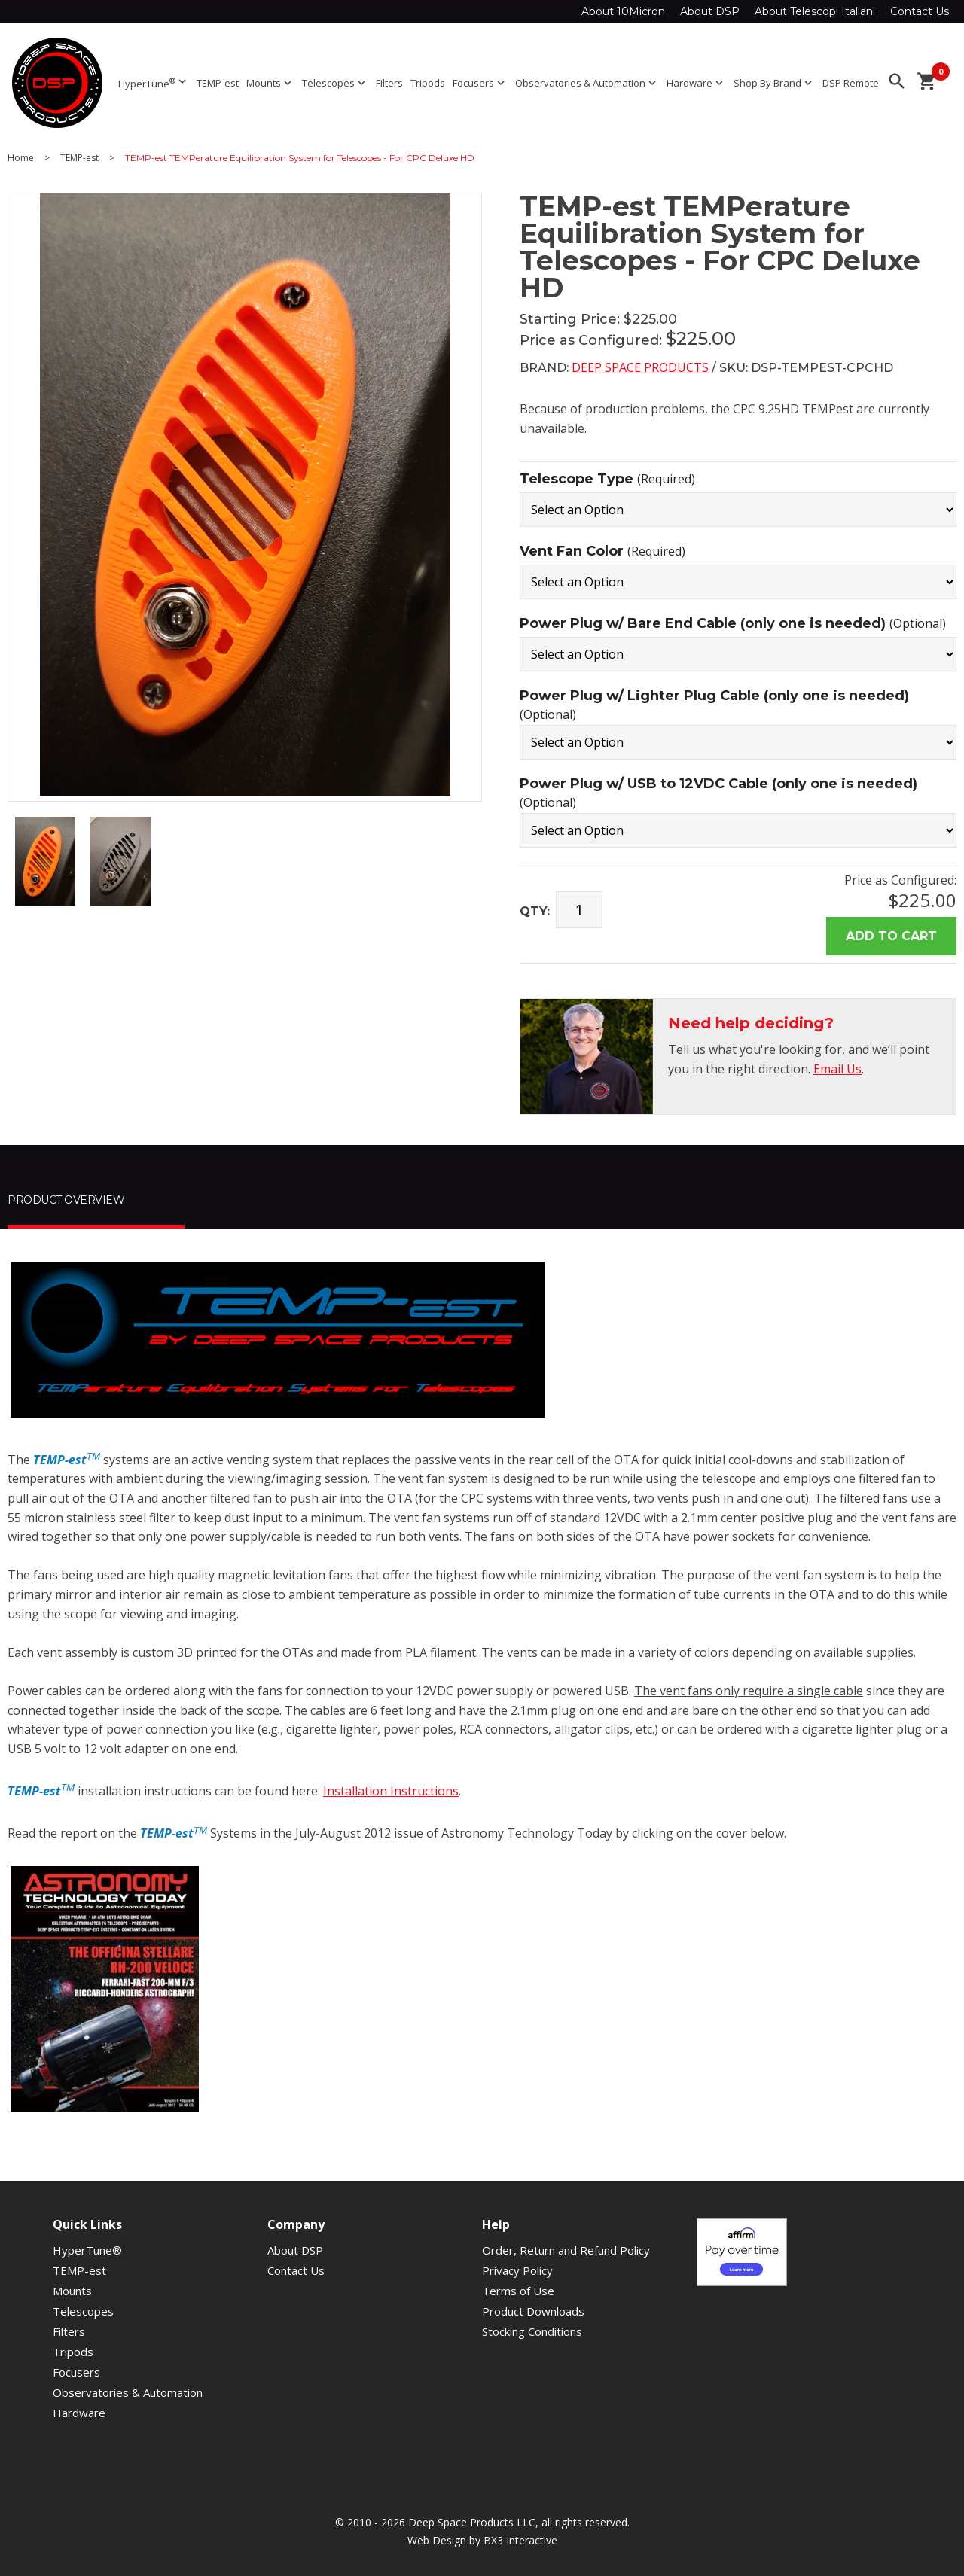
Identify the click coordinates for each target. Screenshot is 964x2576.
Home (21, 158)
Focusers (480, 83)
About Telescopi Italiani (815, 11)
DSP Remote (850, 83)
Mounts (270, 83)
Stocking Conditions (532, 2331)
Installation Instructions (391, 1791)
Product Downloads (533, 2311)
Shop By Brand (774, 83)
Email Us (837, 1069)
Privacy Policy (517, 2270)
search (897, 81)
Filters (389, 83)
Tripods (427, 83)
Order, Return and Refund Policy (566, 2250)
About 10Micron (623, 11)
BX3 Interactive (520, 2540)
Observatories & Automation (587, 83)
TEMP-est (218, 83)
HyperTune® (87, 2250)
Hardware (696, 83)
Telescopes (335, 83)
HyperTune (153, 82)
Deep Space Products (640, 367)
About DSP (710, 11)
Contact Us (919, 11)
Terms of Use (518, 2290)
